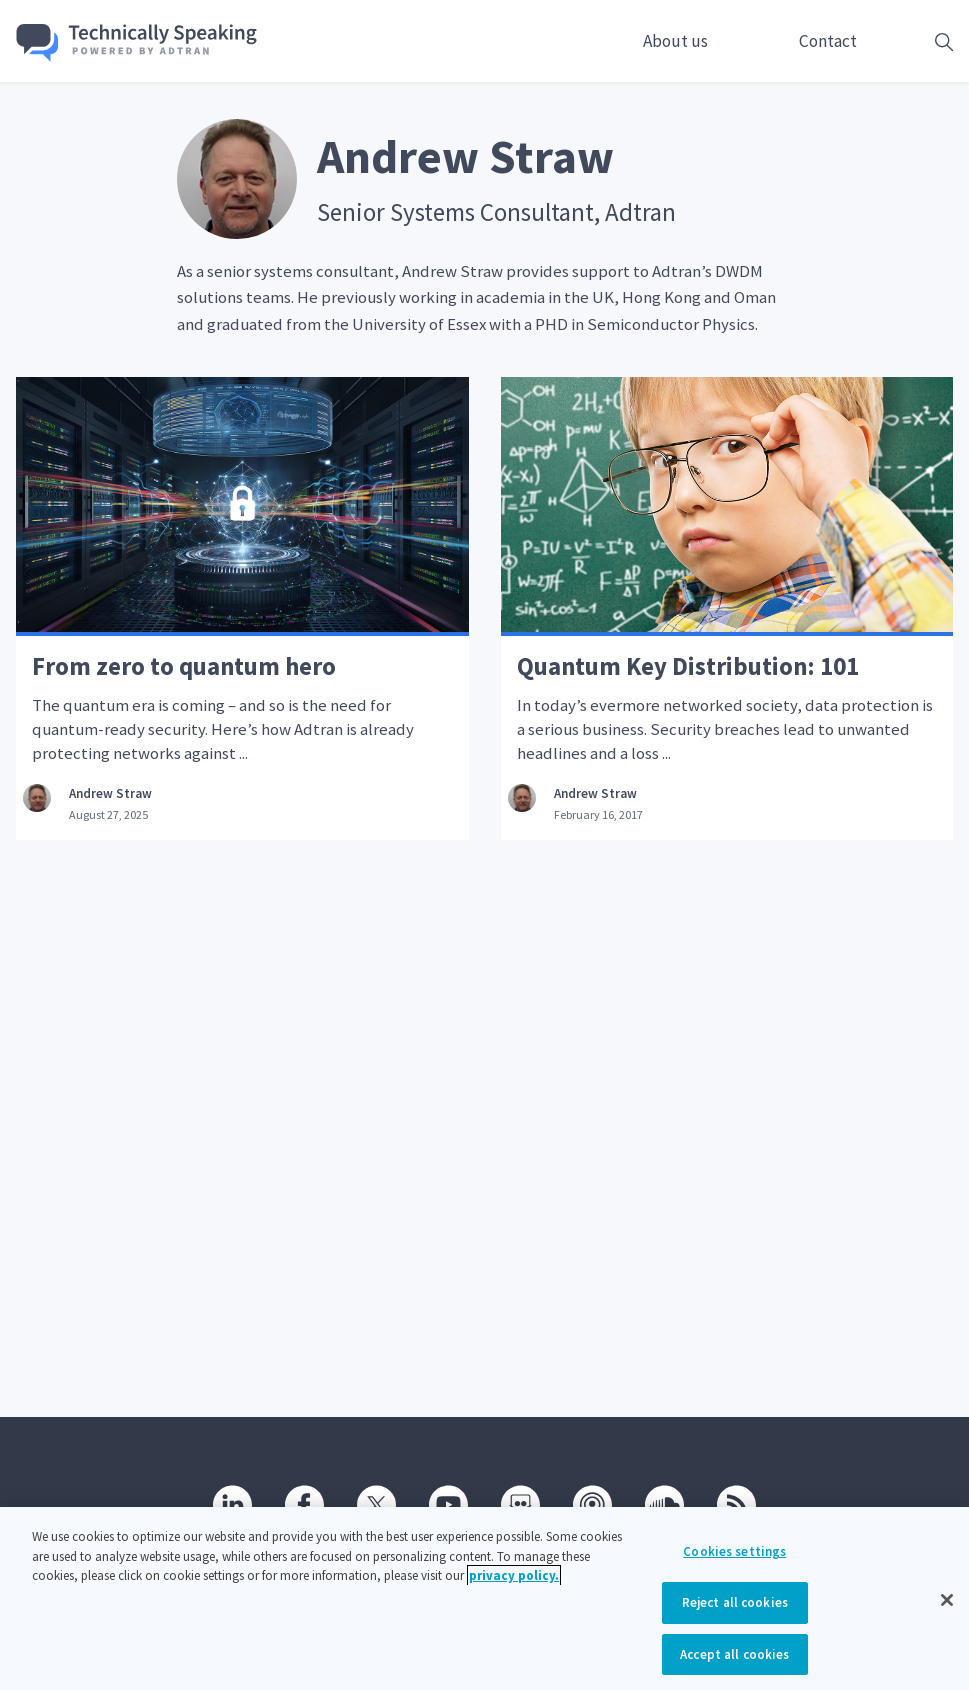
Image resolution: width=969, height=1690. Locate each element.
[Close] (947, 1616)
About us (675, 41)
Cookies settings (734, 1566)
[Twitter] (377, 1505)
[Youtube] (449, 1505)
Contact (828, 41)
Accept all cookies (734, 1668)
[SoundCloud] (665, 1505)
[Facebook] (305, 1505)
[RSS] (737, 1505)
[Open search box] (913, 41)
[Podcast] (593, 1505)
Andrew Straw (110, 793)
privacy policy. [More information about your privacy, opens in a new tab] (514, 1590)
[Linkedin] (233, 1505)
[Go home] (137, 43)
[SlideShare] (521, 1505)
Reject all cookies (735, 1617)
